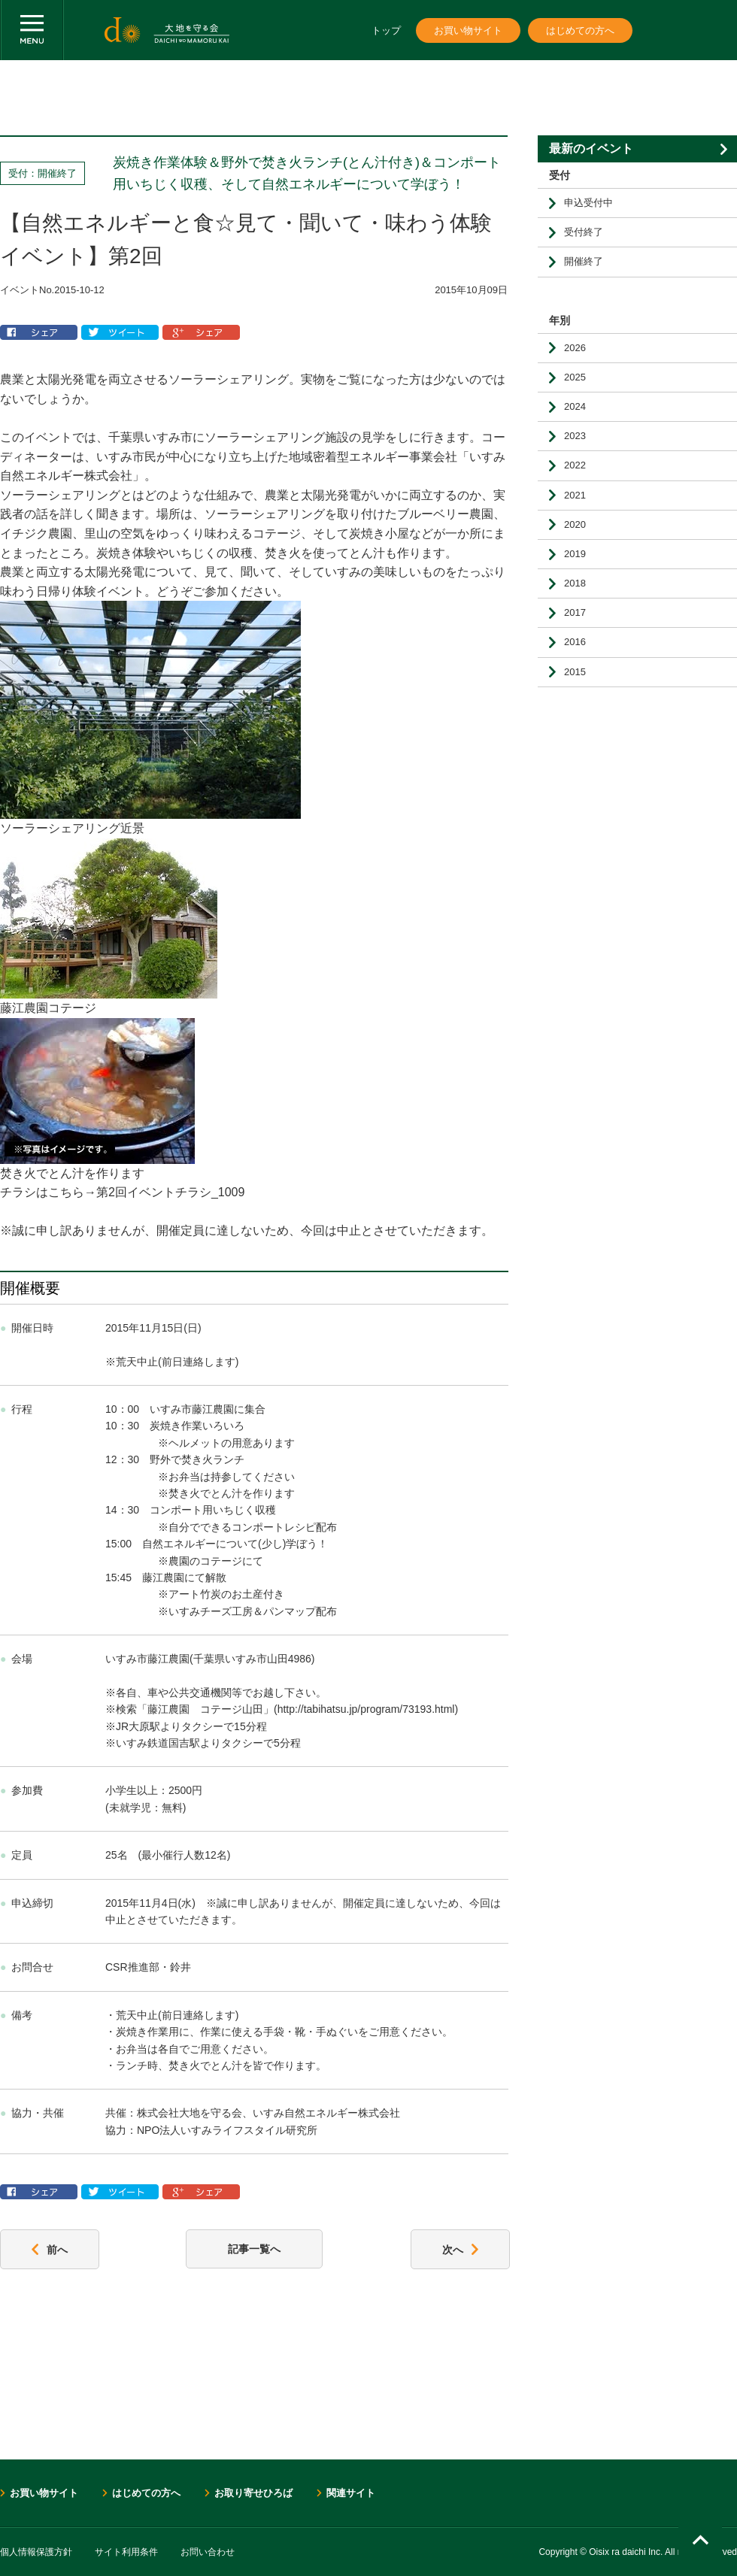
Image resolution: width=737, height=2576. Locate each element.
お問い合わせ (207, 2552)
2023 (575, 435)
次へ (460, 2250)
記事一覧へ (254, 2249)
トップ (386, 30)
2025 (575, 377)
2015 (575, 671)
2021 (575, 495)
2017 (575, 612)
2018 (575, 583)
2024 (575, 406)
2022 (575, 465)
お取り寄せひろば (253, 2493)
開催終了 (583, 261)
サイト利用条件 (126, 2552)
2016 (575, 641)
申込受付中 (588, 202)
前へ (50, 2250)
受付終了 (583, 232)
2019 (575, 553)
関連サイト (350, 2493)
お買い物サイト (468, 30)
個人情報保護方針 (36, 2552)
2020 (575, 524)
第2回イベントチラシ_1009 (170, 1192)
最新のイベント (591, 148)
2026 (575, 347)
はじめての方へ (580, 30)
